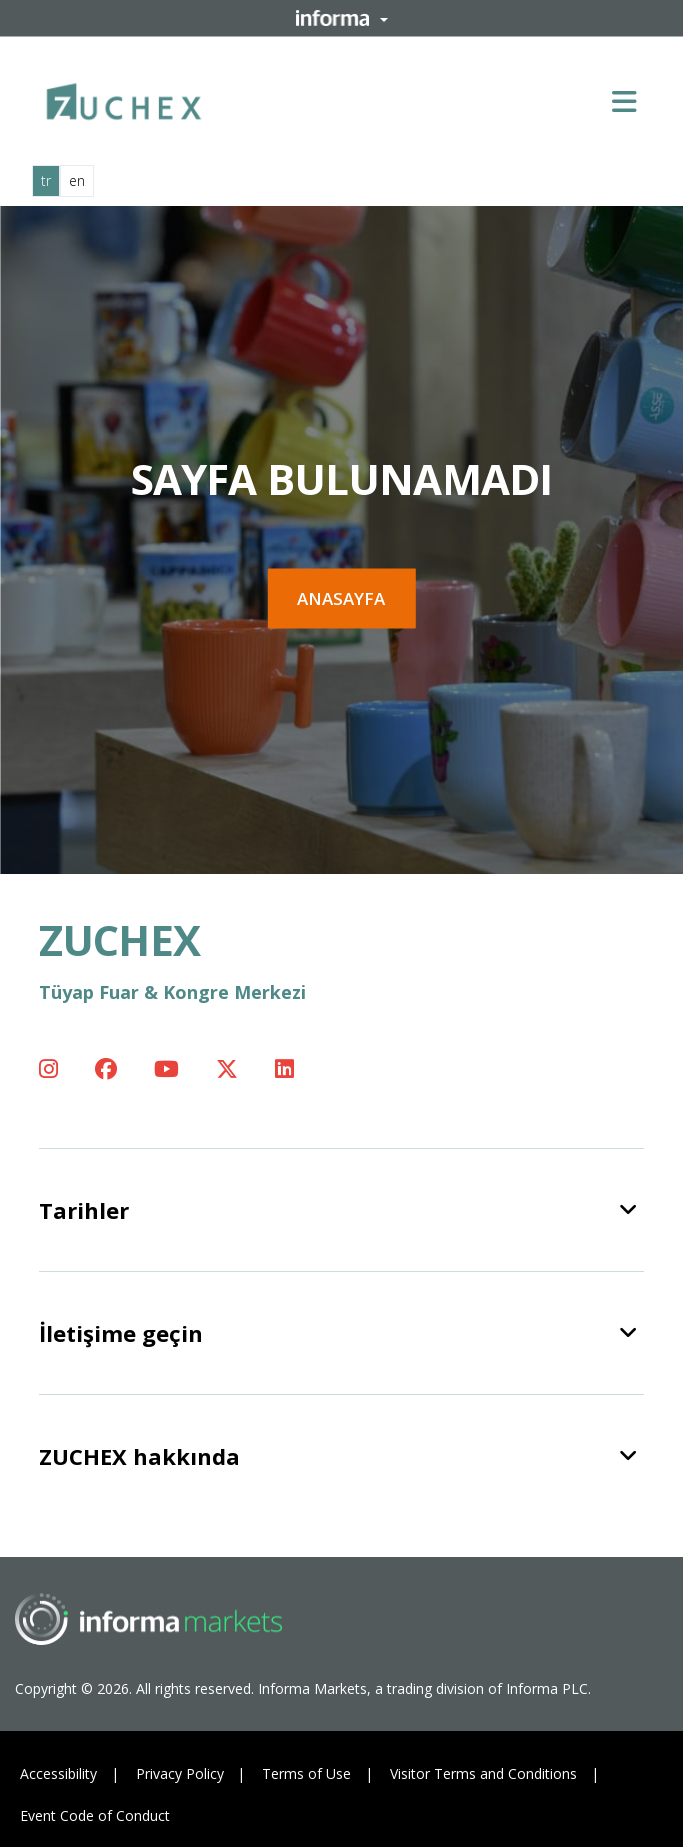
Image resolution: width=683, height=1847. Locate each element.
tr (46, 180)
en (77, 180)
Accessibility (58, 1773)
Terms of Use (306, 1773)
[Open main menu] (632, 101)
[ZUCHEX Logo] (124, 98)
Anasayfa (341, 598)
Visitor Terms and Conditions (483, 1773)
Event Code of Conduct (95, 1815)
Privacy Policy (180, 1773)
